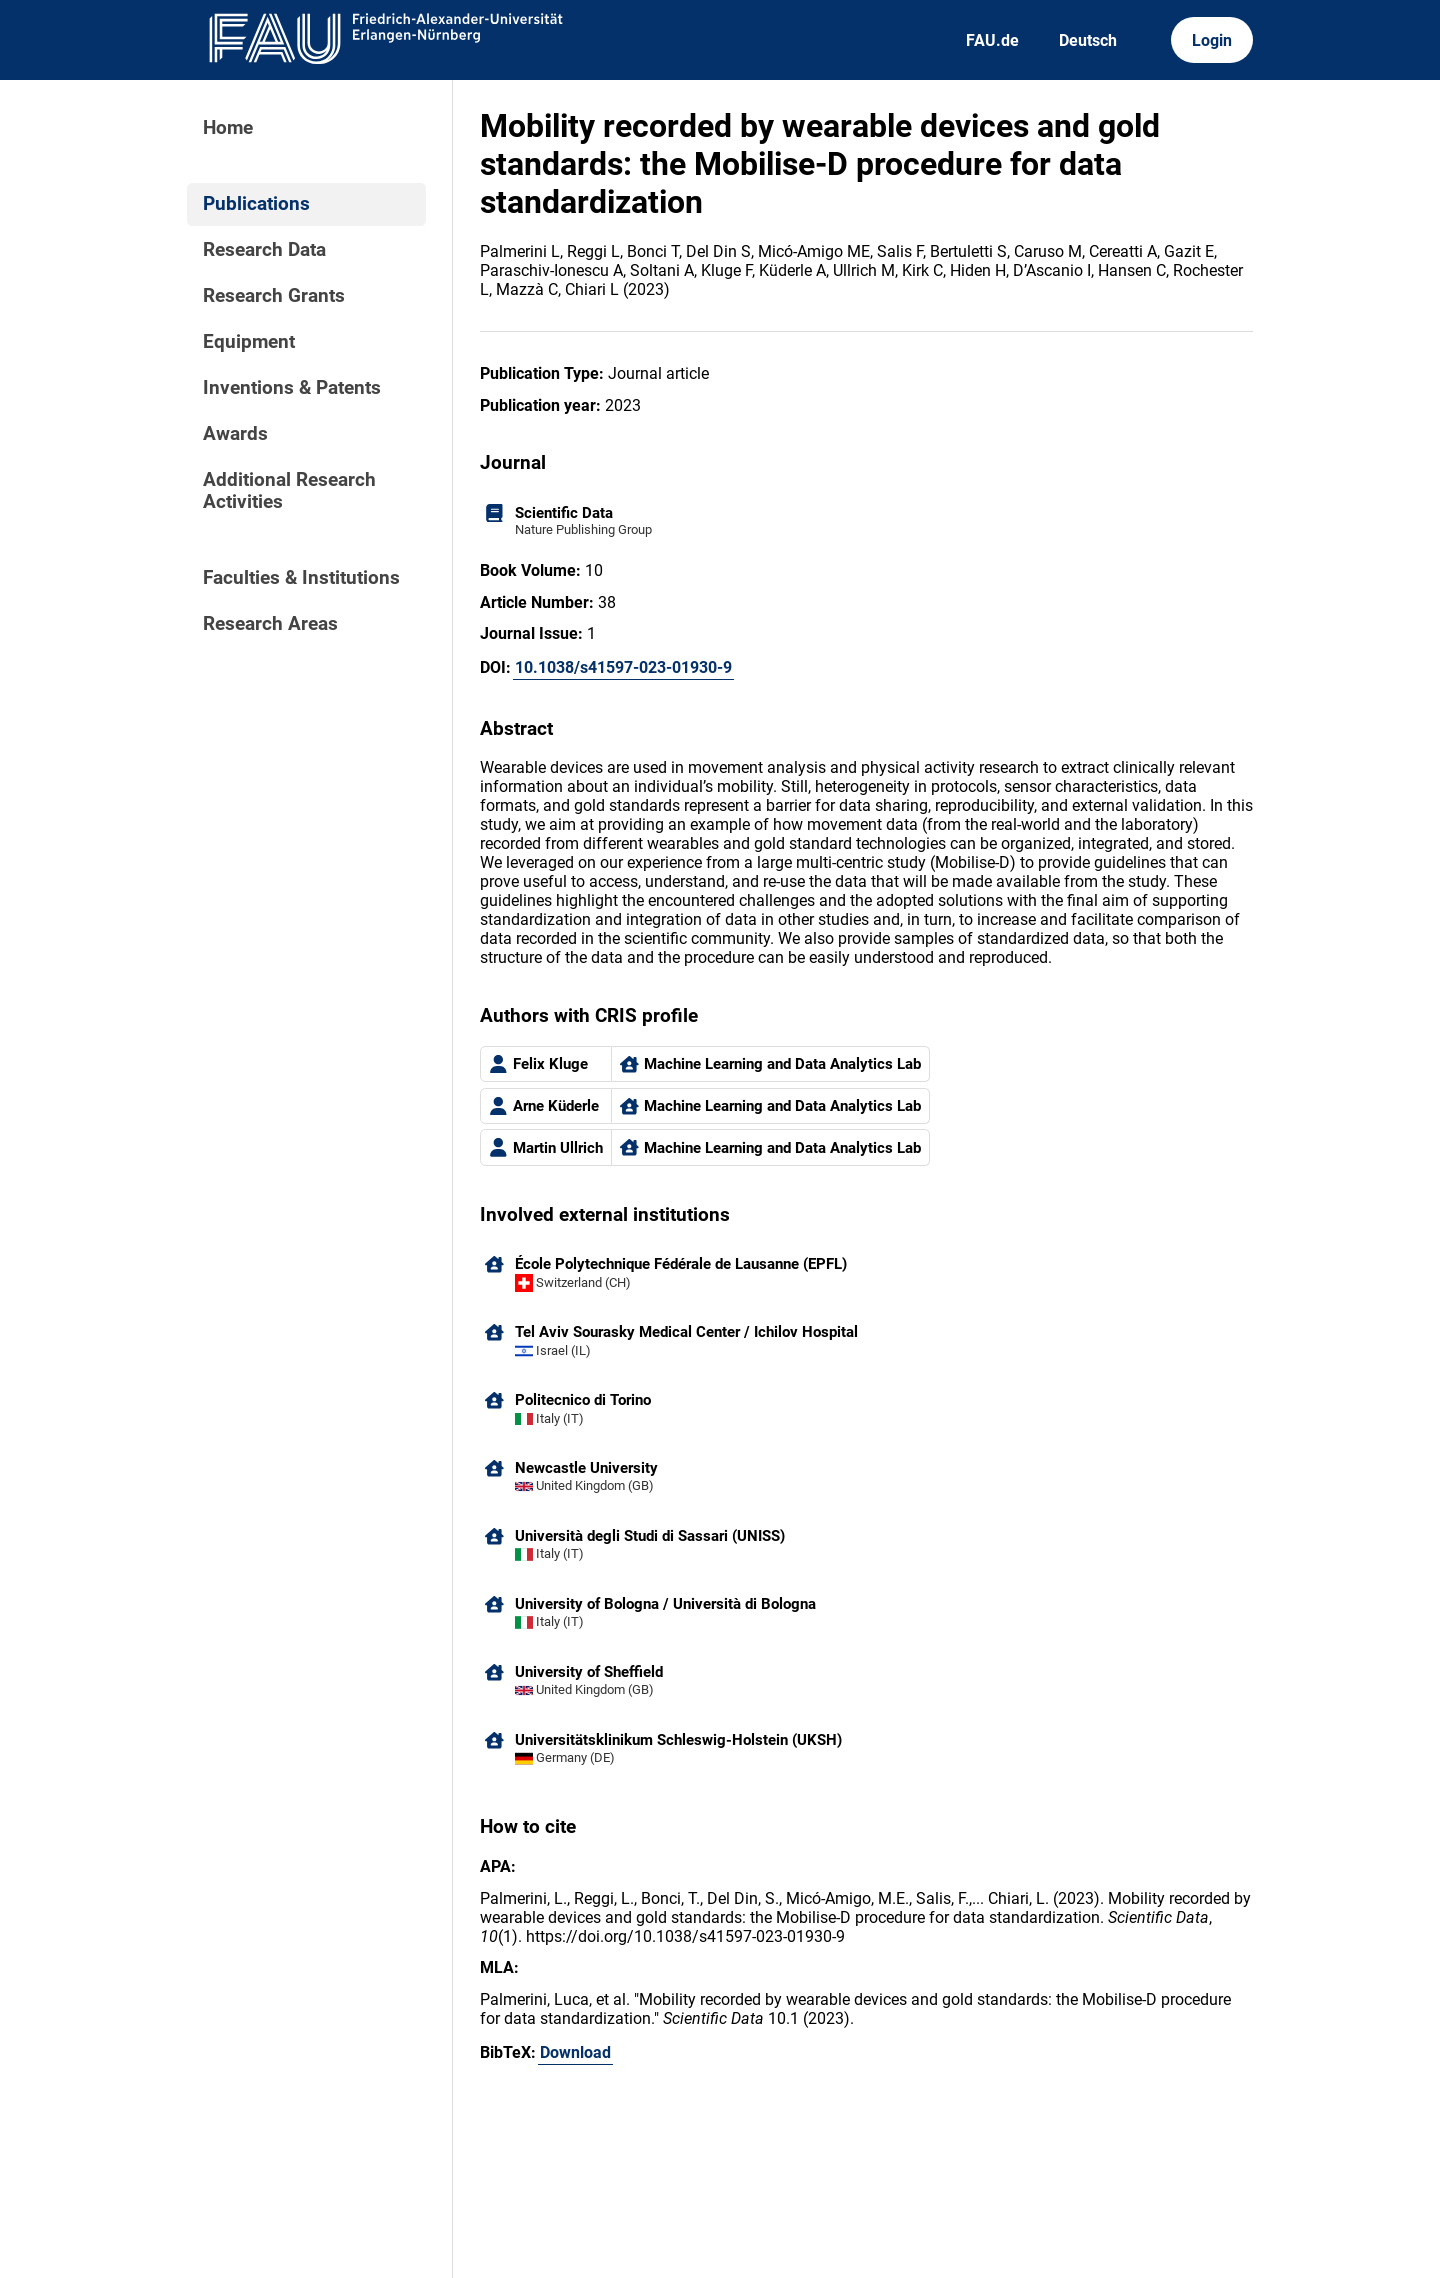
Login (1212, 40)
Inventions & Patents (292, 388)
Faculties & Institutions (301, 578)
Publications (256, 204)
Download (575, 2052)
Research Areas (270, 624)
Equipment (249, 342)
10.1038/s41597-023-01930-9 (623, 667)
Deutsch (1088, 40)
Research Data (264, 250)
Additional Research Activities (289, 491)
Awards (235, 434)
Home (228, 128)
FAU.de (992, 40)
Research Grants (274, 296)
